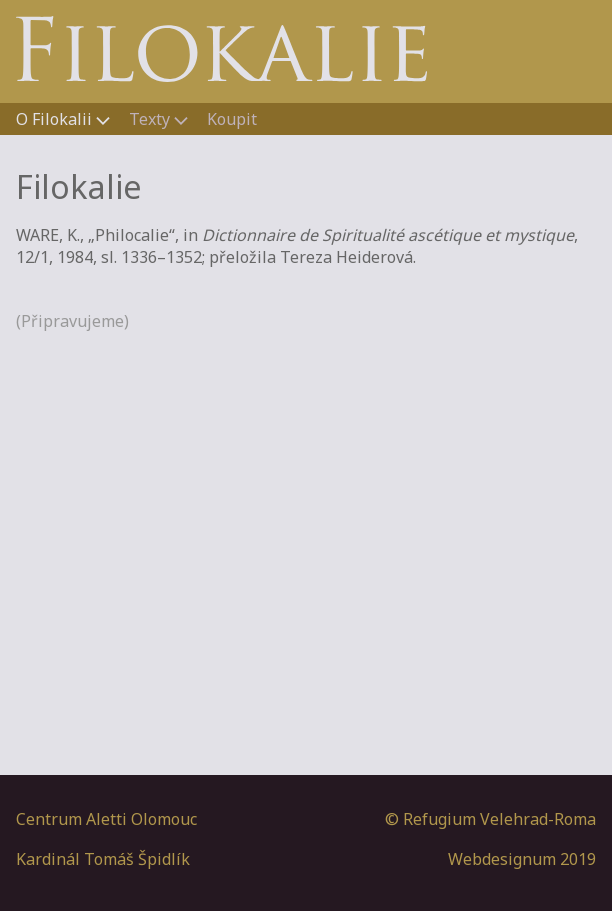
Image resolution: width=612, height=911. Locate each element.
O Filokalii (56, 119)
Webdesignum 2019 (522, 859)
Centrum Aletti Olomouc (106, 819)
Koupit (232, 119)
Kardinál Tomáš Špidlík (103, 859)
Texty (151, 119)
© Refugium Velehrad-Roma (490, 819)
